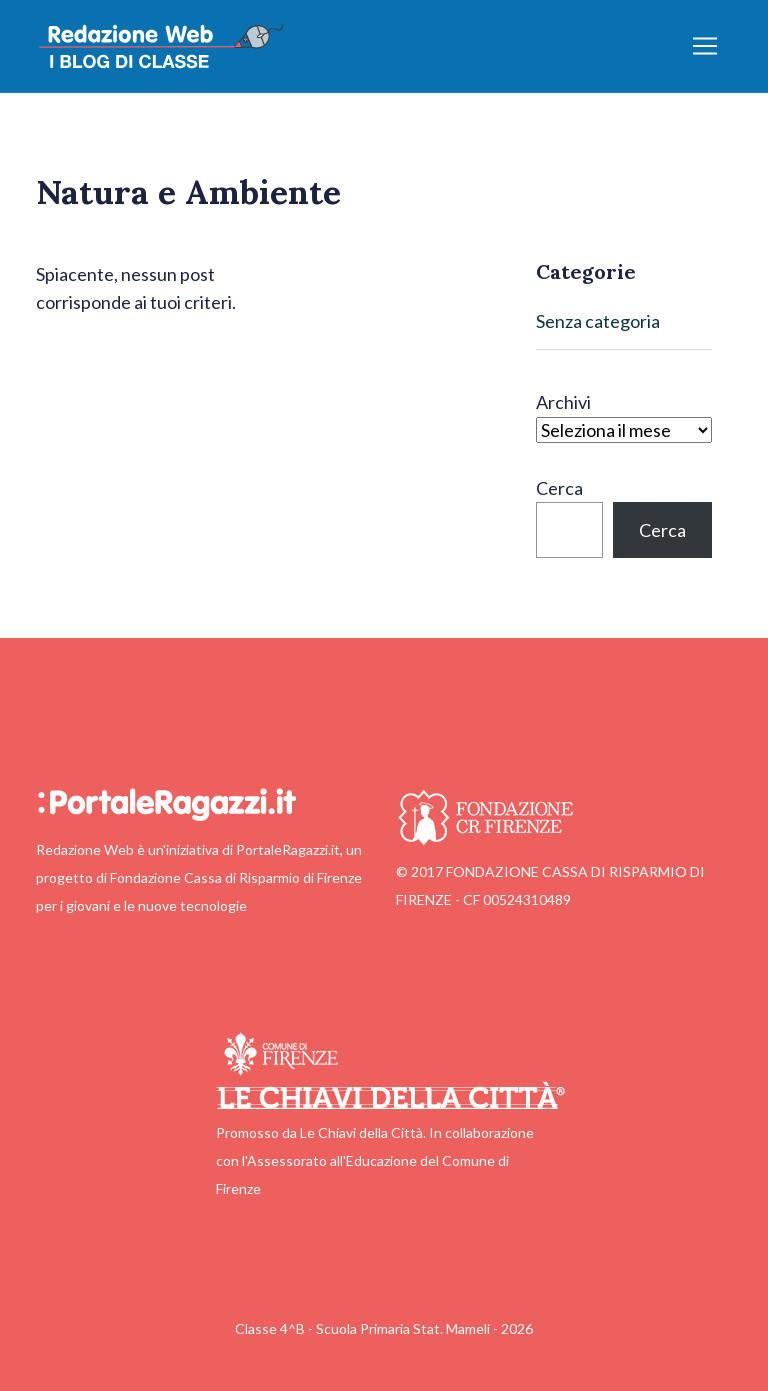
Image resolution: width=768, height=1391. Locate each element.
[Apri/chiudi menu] (705, 46)
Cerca (559, 488)
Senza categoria (598, 321)
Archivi (563, 402)
